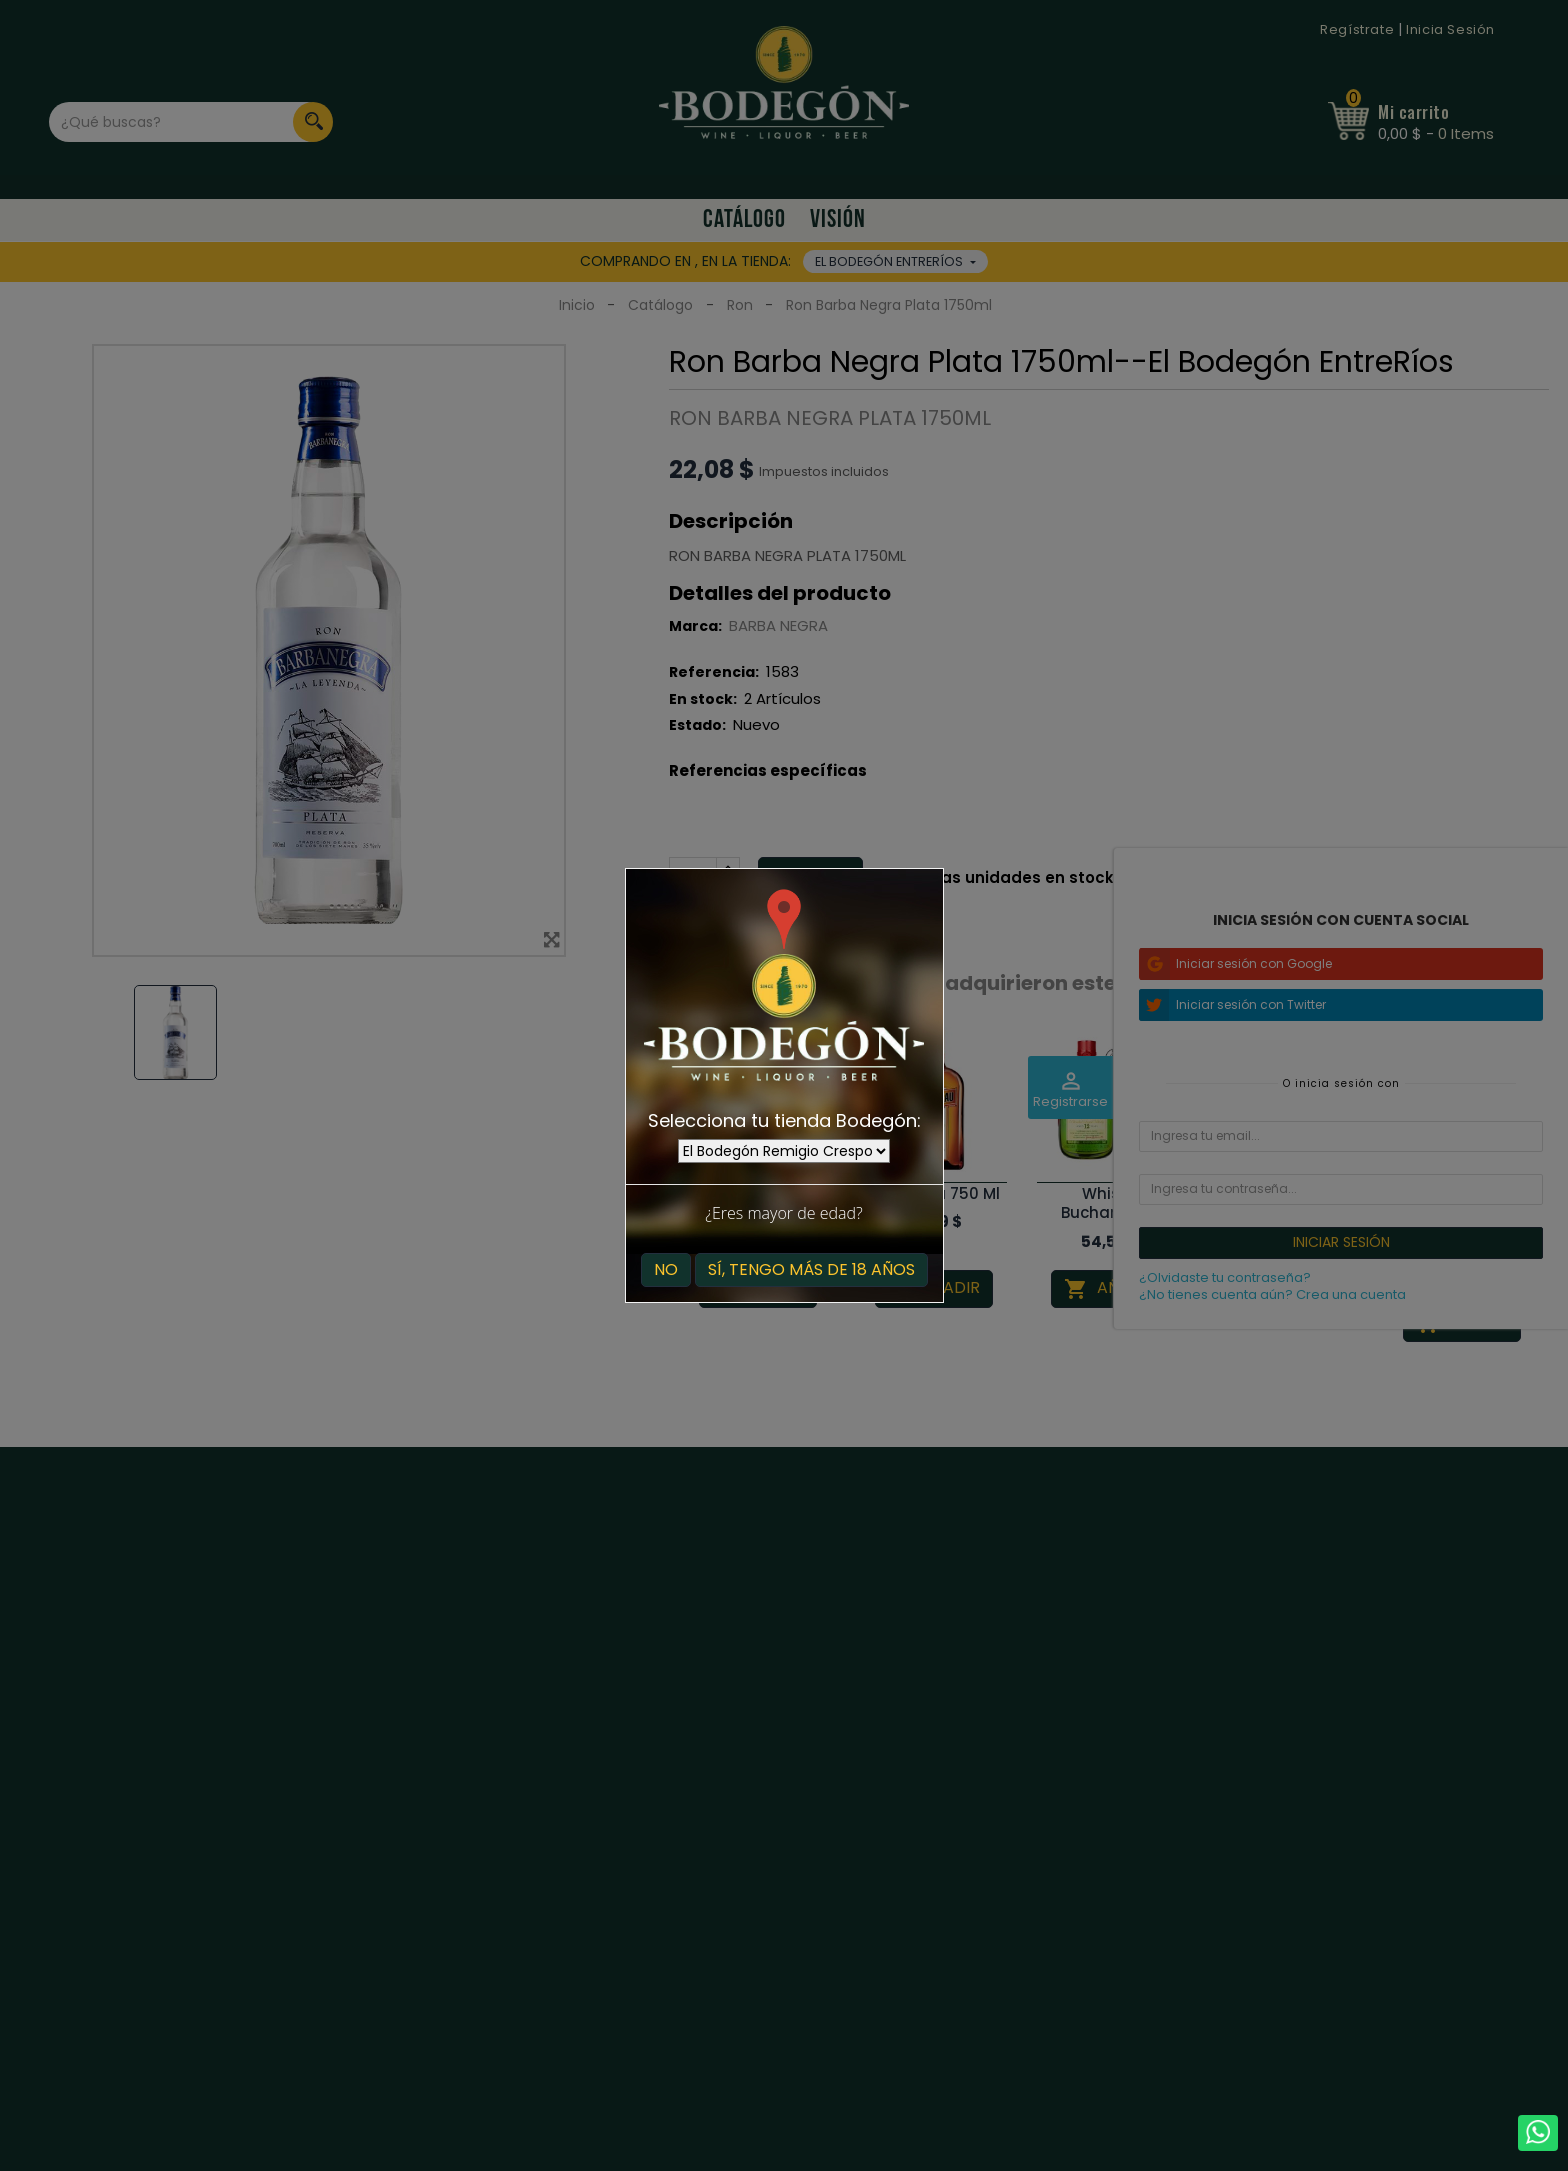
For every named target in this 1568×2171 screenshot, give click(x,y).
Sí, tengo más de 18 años (811, 1269)
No (666, 1269)
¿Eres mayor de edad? (783, 1213)
